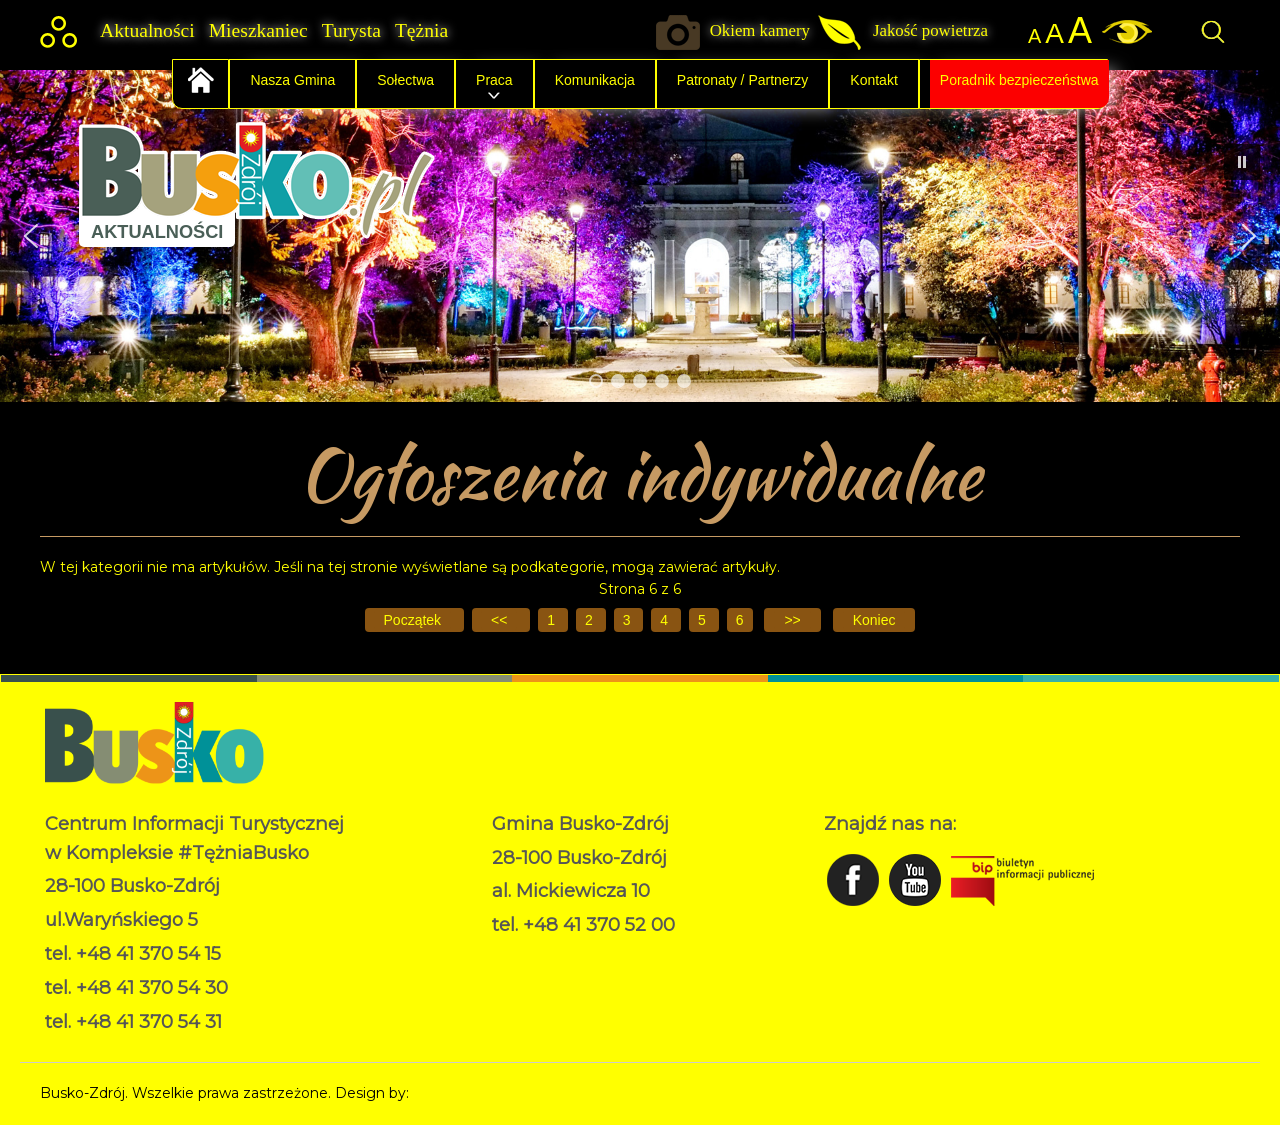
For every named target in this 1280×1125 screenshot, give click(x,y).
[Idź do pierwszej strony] (414, 620)
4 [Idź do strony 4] (666, 620)
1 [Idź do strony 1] (553, 620)
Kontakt (873, 80)
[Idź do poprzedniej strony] (501, 620)
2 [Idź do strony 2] (591, 620)
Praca (494, 80)
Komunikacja (595, 80)
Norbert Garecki (468, 1093)
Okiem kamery (760, 30)
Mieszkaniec (258, 30)
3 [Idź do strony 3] (629, 620)
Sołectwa (405, 80)
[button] (31, 236)
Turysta (351, 30)
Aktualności (147, 30)
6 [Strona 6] (740, 620)
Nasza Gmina (292, 80)
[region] (640, 235)
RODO (515, 955)
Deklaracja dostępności (571, 976)
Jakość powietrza (930, 30)
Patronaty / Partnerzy (743, 80)
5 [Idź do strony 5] (704, 620)
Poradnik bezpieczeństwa (1019, 80)
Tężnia (421, 30)
